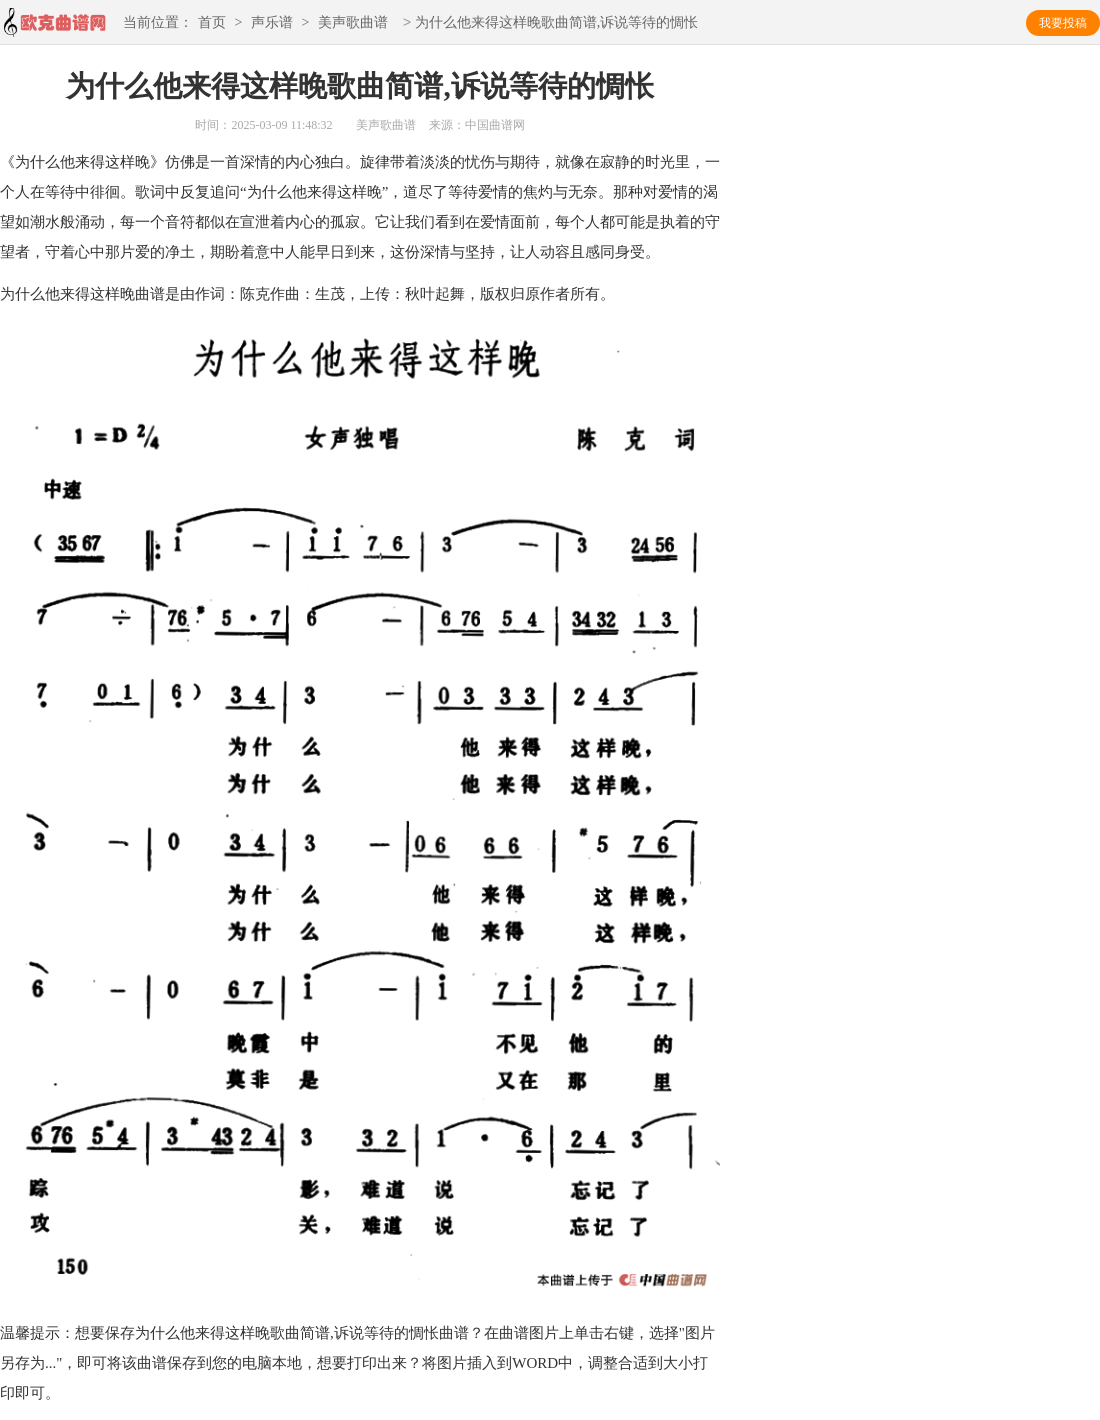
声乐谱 (272, 23)
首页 (212, 23)
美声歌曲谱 (353, 23)
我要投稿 (1063, 23)
